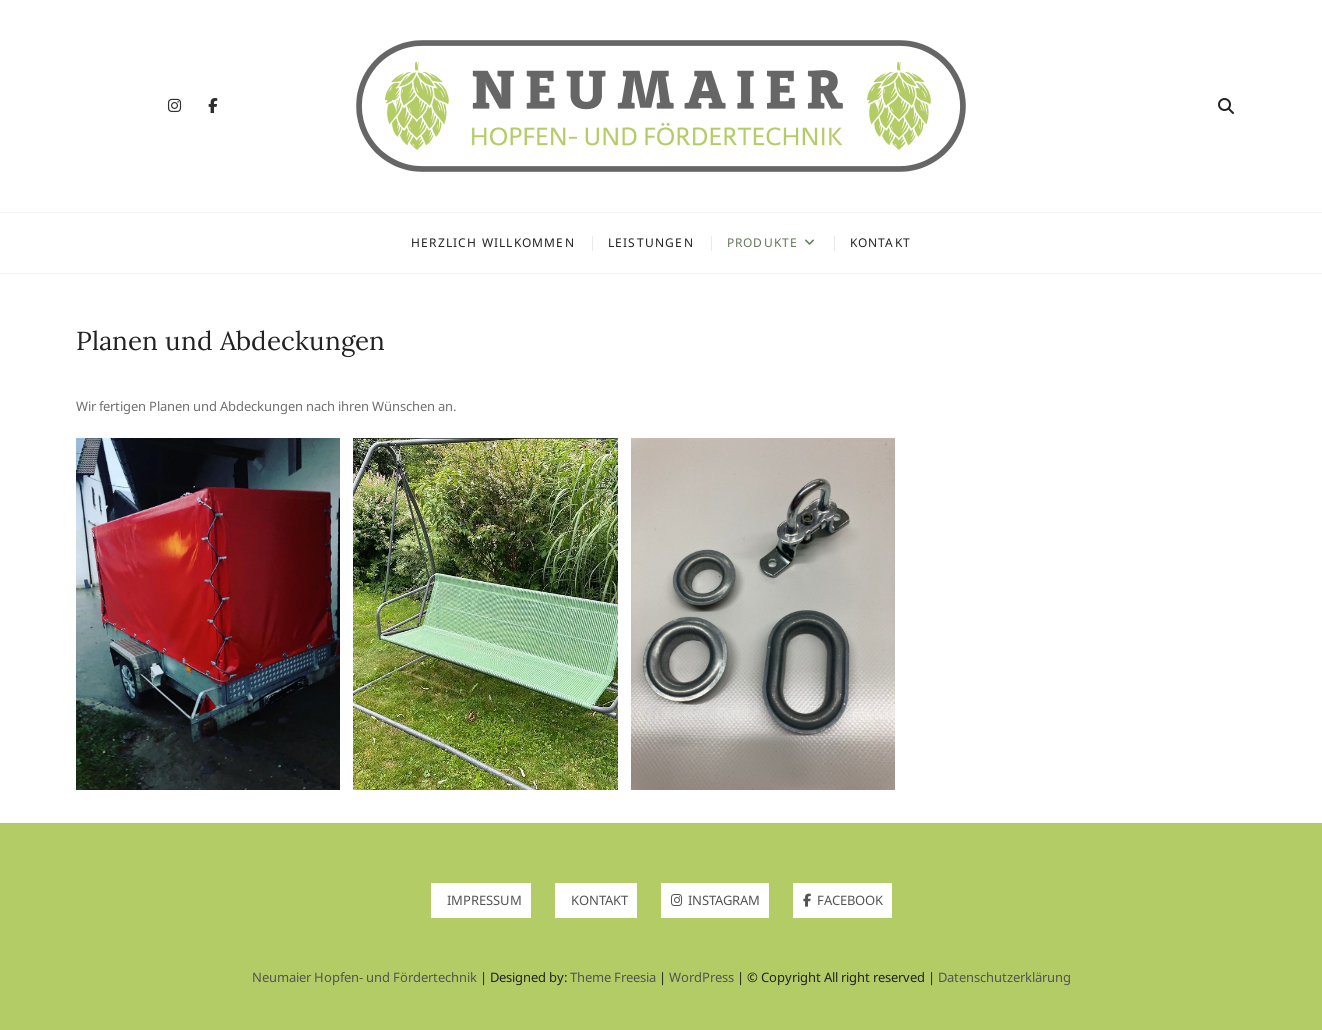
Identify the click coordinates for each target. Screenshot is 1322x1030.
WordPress (701, 977)
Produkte (763, 242)
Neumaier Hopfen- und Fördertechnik (364, 977)
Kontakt (880, 242)
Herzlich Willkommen (493, 242)
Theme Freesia (613, 977)
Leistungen (651, 242)
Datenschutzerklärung (1004, 977)
